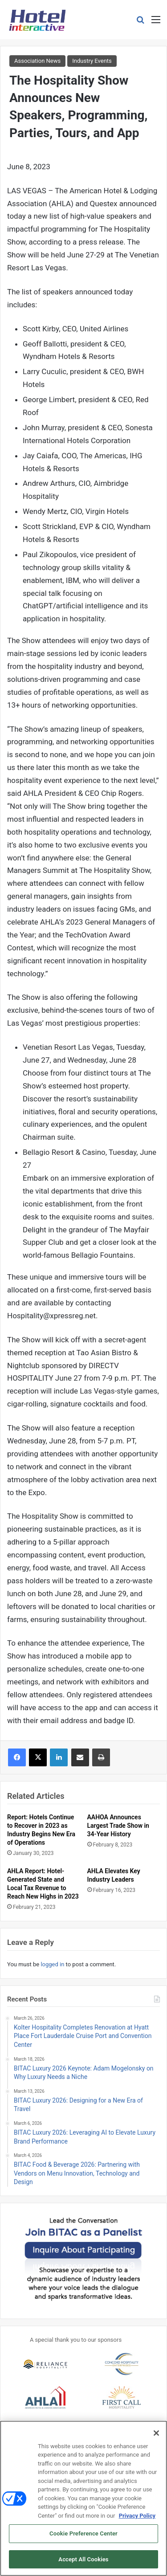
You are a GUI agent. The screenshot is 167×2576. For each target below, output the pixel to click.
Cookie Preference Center (83, 2537)
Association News (37, 60)
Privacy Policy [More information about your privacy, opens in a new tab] (137, 2518)
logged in (52, 1964)
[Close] (156, 2436)
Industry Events (92, 60)
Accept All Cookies (83, 2563)
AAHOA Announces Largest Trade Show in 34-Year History (118, 1826)
